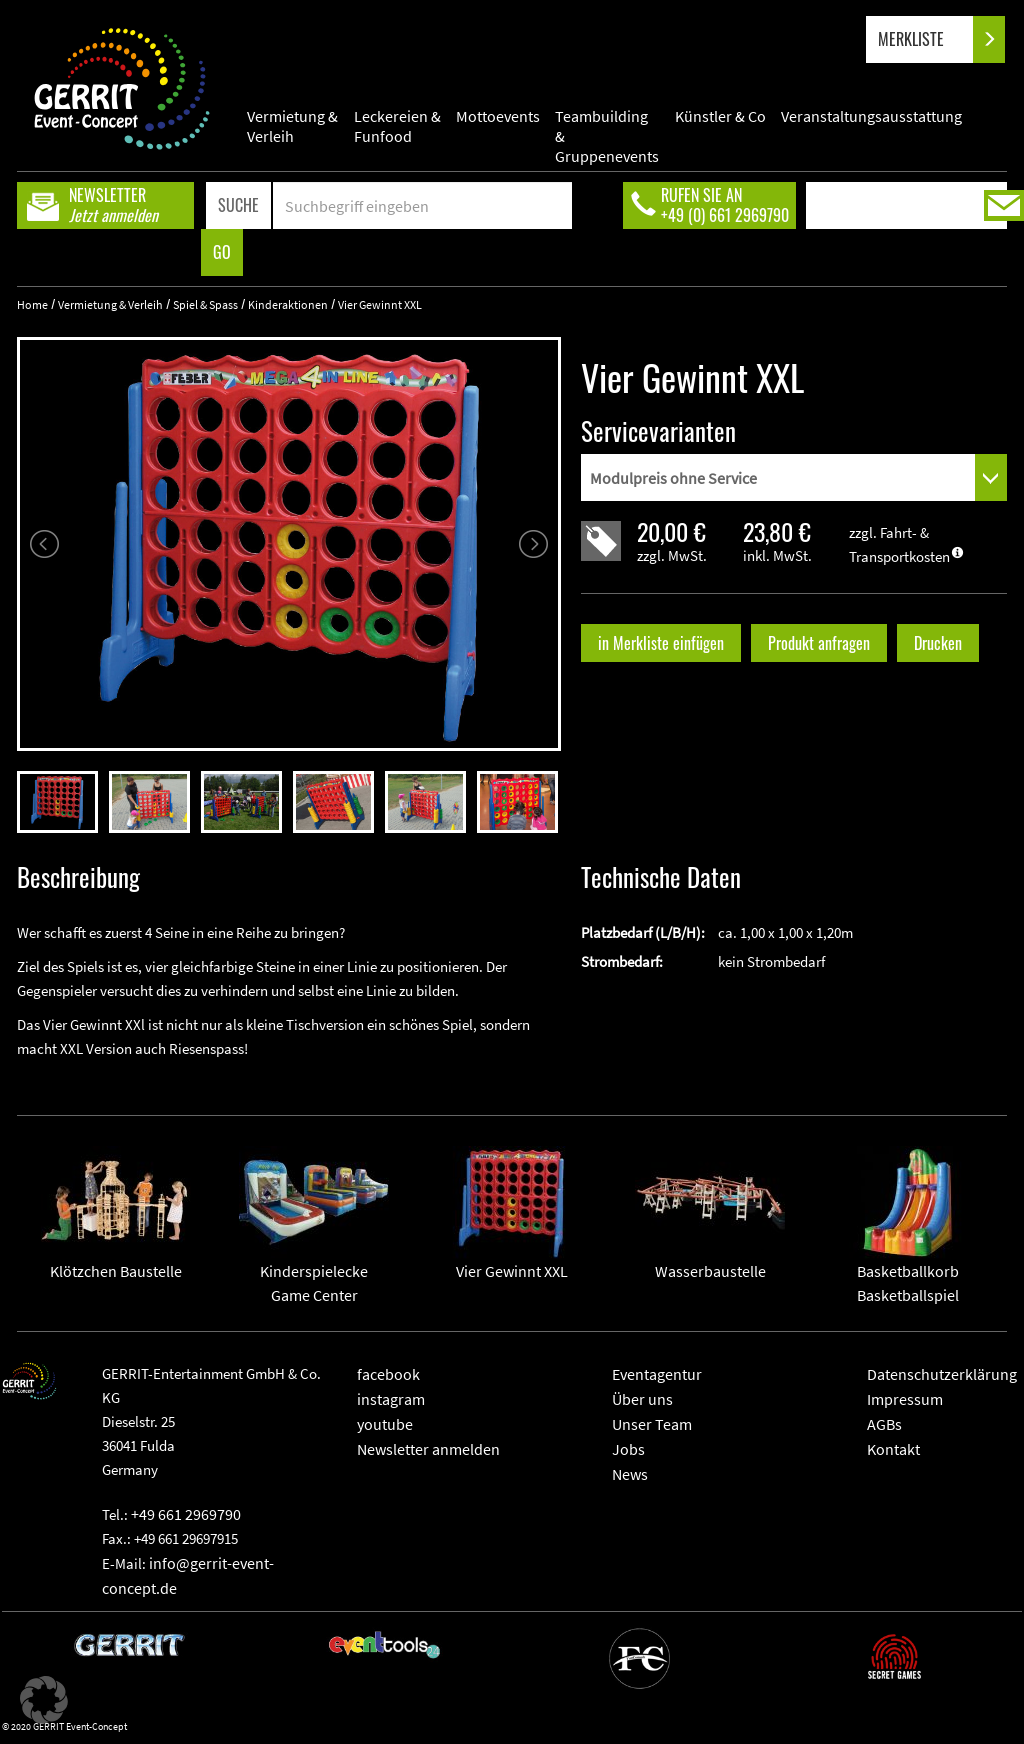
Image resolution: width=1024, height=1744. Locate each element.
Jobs (628, 1449)
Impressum (905, 1399)
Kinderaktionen (288, 304)
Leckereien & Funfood (397, 126)
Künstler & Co (720, 116)
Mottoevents (498, 116)
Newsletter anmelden (428, 1449)
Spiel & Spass (205, 304)
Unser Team (652, 1424)
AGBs (884, 1424)
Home (32, 304)
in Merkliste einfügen (661, 643)
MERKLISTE (927, 39)
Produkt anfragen (819, 643)
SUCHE (238, 205)
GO (222, 252)
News (630, 1474)
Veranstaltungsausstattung (871, 116)
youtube (385, 1424)
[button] (44, 1700)
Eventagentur (657, 1374)
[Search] (422, 205)
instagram (391, 1399)
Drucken (938, 643)
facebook (388, 1374)
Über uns (642, 1399)
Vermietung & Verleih (292, 126)
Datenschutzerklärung (942, 1374)
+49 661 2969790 (186, 1514)
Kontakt (893, 1449)
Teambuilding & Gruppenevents (607, 126)
